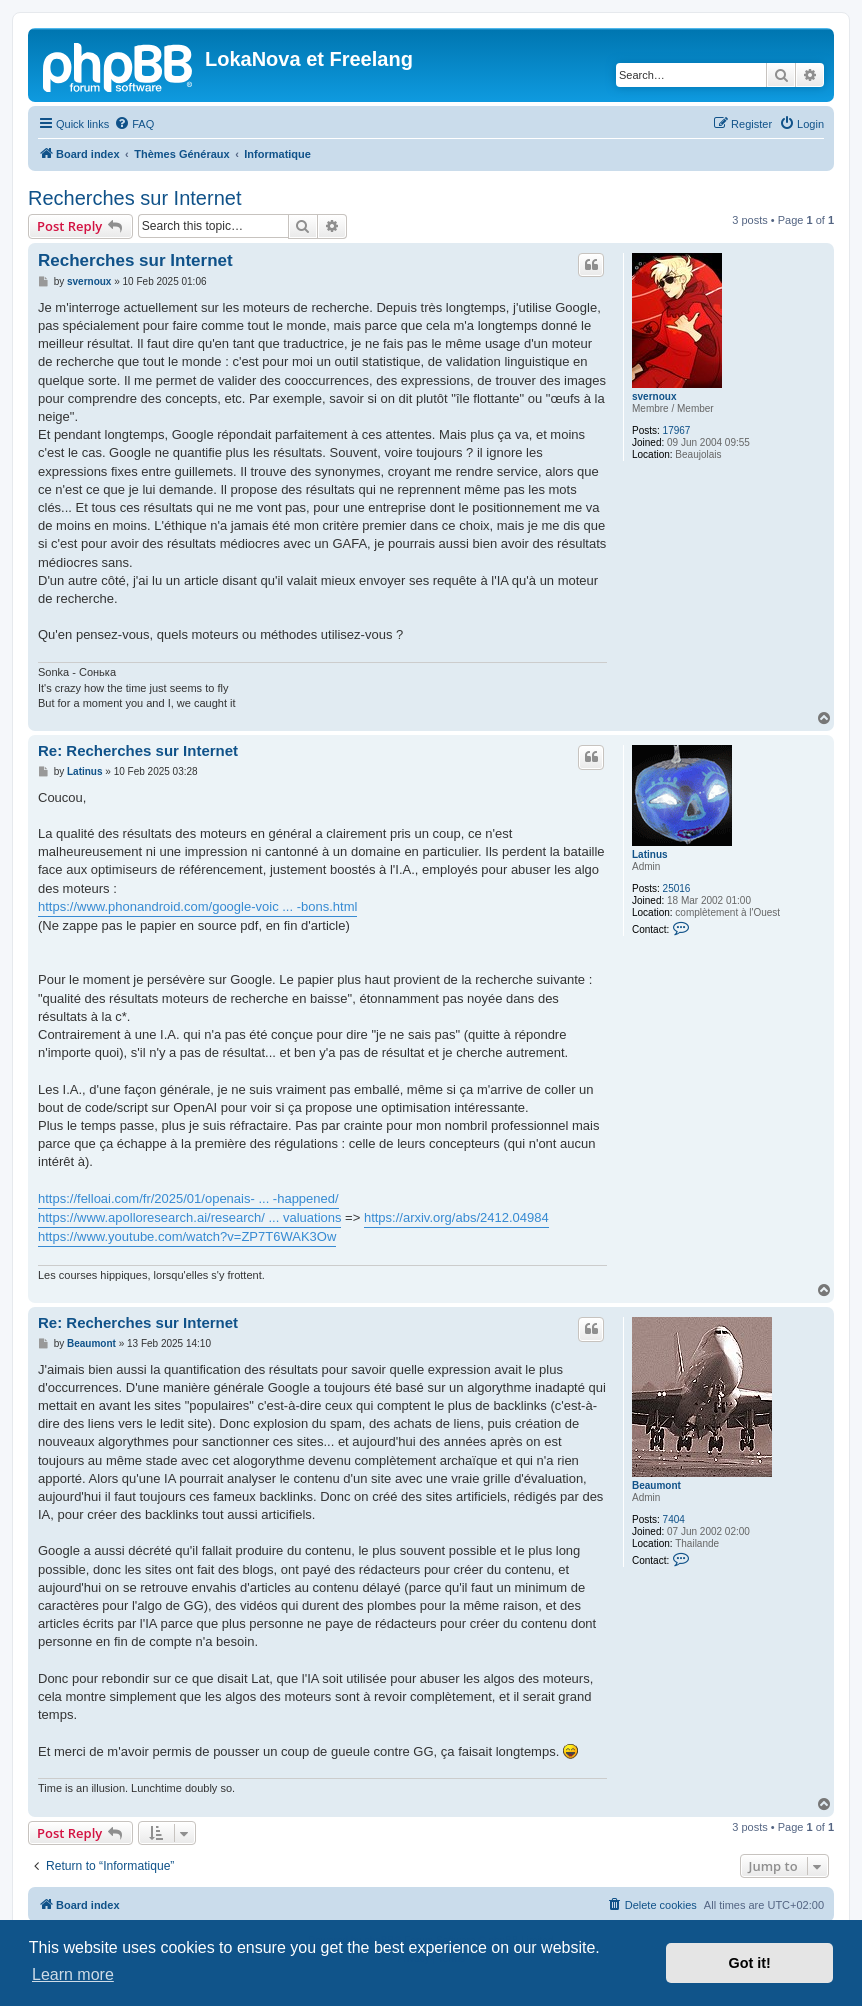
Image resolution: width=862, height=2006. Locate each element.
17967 (677, 430)
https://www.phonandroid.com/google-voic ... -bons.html (197, 906)
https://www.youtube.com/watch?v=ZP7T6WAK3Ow (187, 1236)
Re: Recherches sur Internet (138, 750)
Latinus (650, 854)
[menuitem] (134, 124)
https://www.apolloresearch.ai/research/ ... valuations (189, 1217)
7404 (674, 1519)
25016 (677, 888)
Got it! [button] (750, 1963)
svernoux (654, 396)
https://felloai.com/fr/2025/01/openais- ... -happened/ (188, 1198)
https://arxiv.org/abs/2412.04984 (456, 1217)
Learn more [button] (73, 1974)
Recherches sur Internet (134, 198)
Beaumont (656, 1485)
